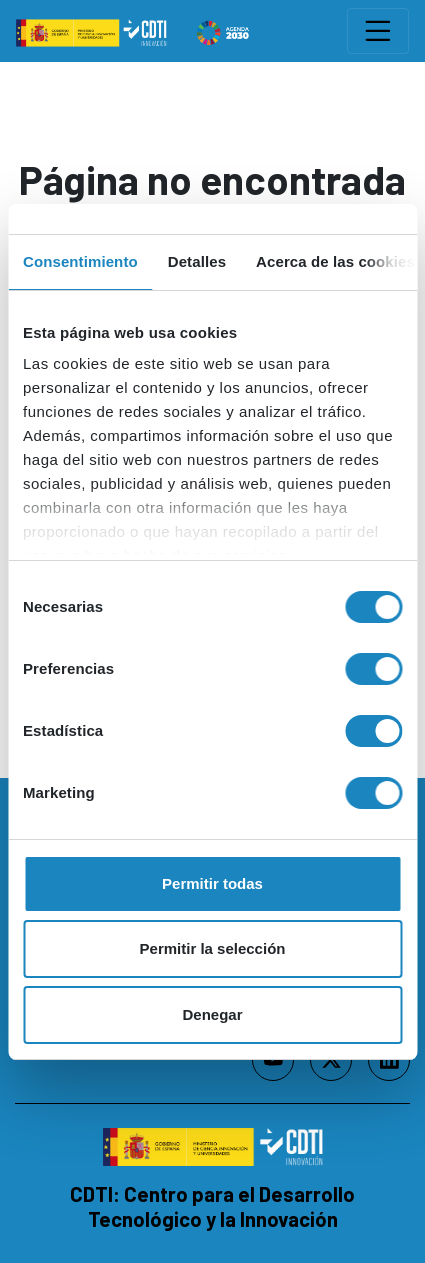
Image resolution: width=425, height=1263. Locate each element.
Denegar (212, 1014)
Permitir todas (212, 883)
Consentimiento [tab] (80, 261)
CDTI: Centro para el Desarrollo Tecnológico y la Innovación (212, 1206)
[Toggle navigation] (378, 31)
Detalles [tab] (197, 261)
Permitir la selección (213, 948)
